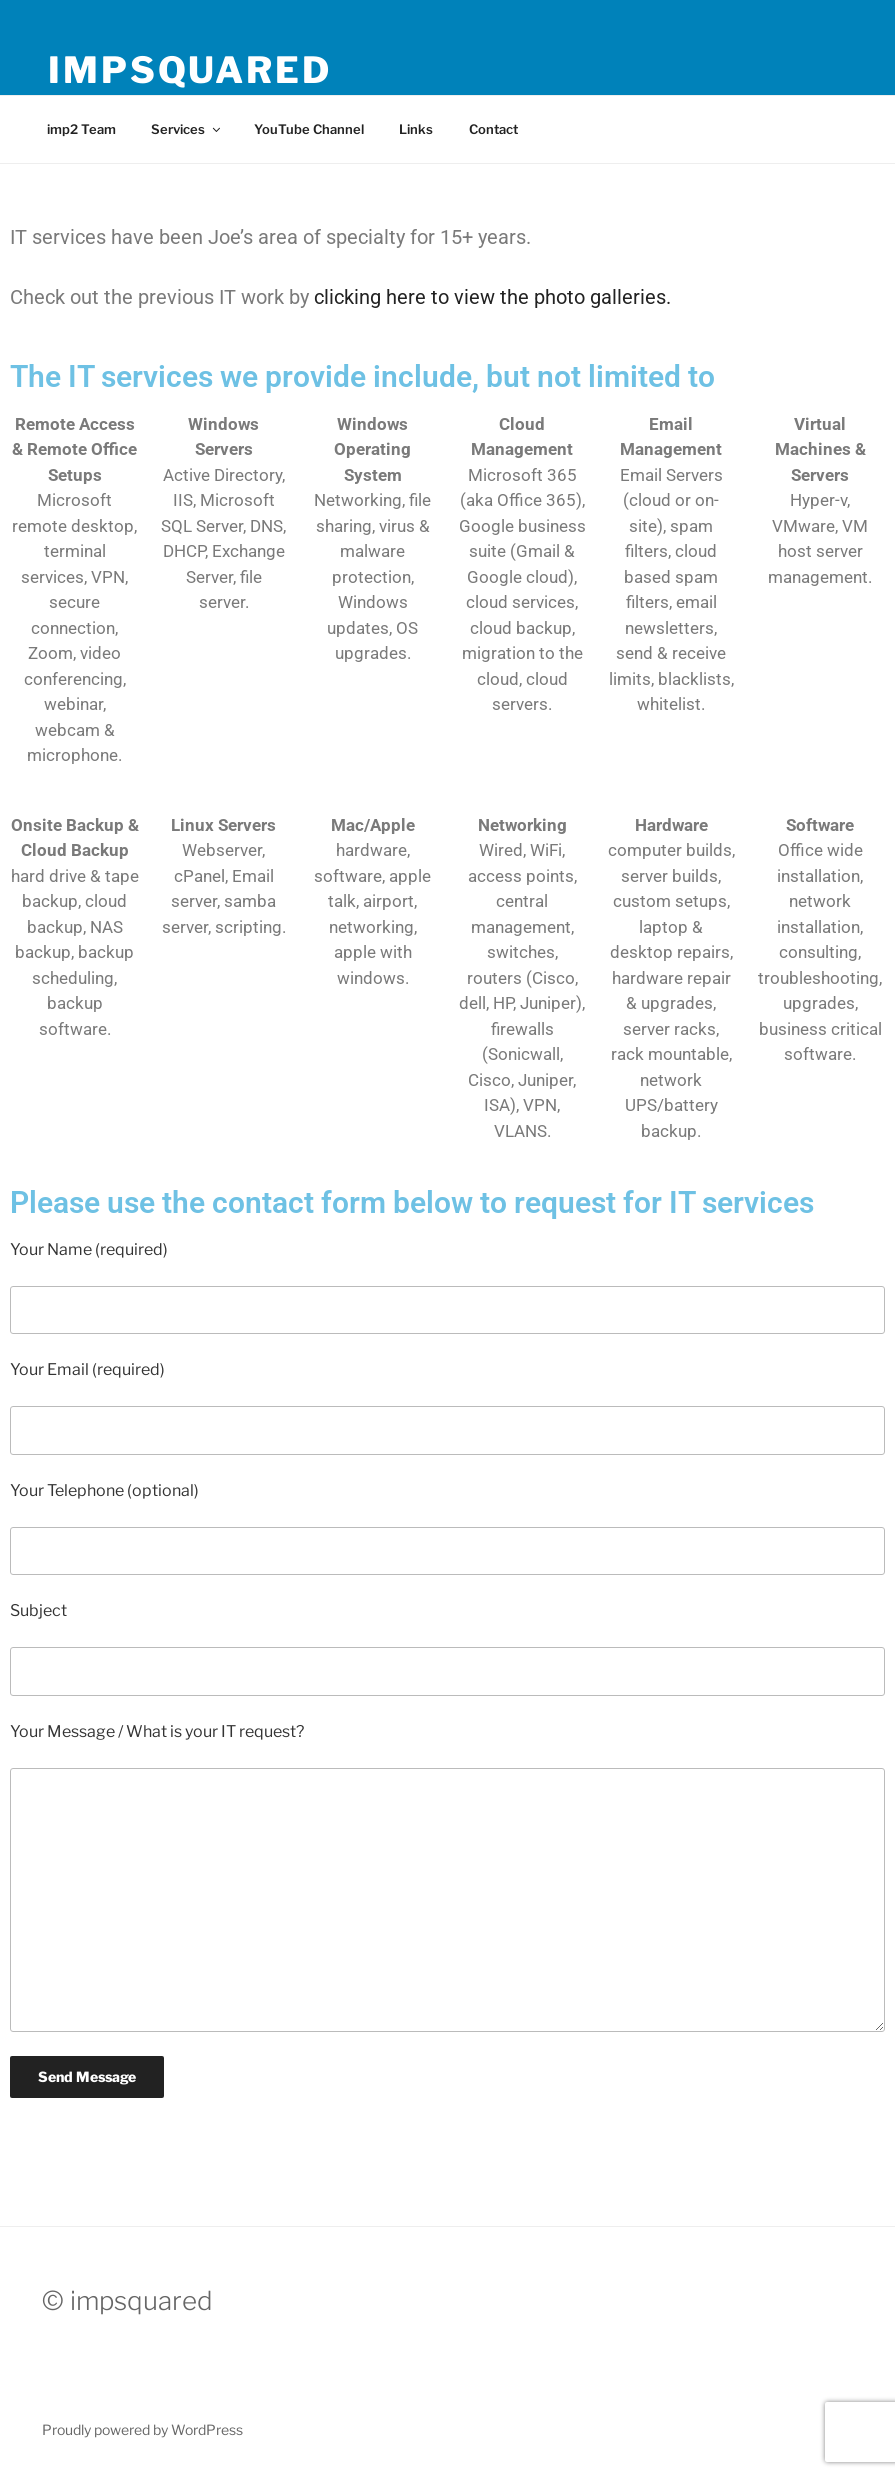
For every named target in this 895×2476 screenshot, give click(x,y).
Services (187, 129)
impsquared (190, 70)
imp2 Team (81, 129)
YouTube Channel (309, 129)
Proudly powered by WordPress (142, 2429)
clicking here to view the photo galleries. (492, 297)
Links (416, 129)
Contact (493, 129)
